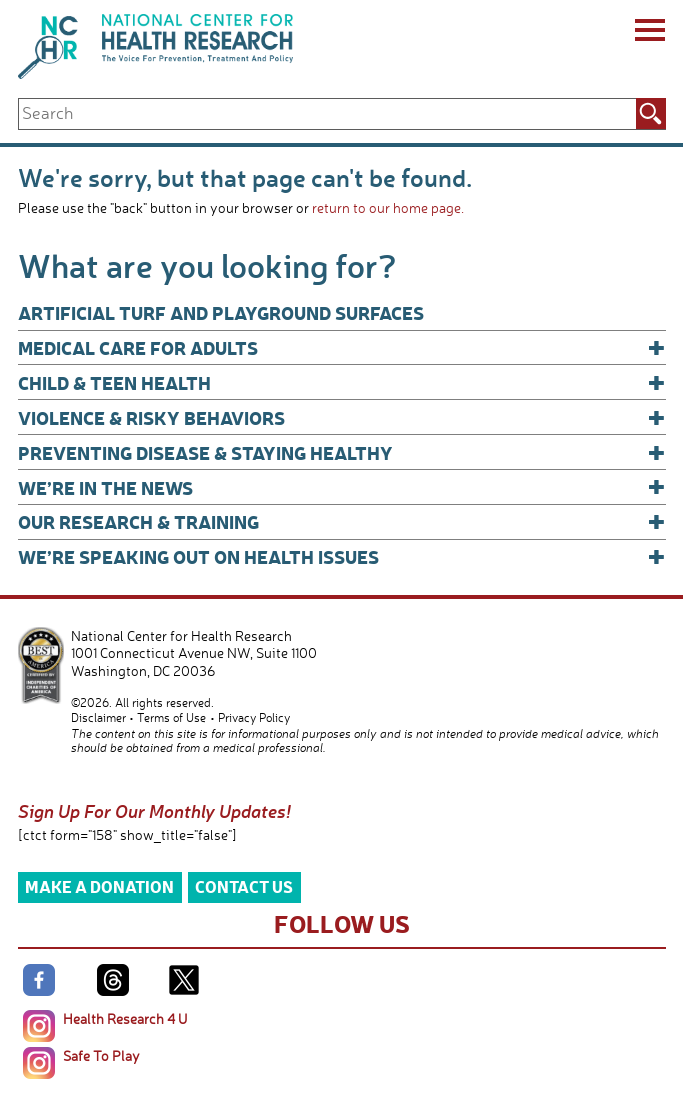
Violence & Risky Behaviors (342, 417)
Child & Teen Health (342, 382)
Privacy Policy (254, 717)
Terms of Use (171, 717)
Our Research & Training (342, 521)
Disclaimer (98, 717)
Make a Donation (99, 886)
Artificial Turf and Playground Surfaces (221, 312)
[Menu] (648, 33)
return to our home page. (388, 207)
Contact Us (244, 886)
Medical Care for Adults (342, 347)
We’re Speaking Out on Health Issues (342, 556)
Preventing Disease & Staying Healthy (342, 452)
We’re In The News (342, 487)
